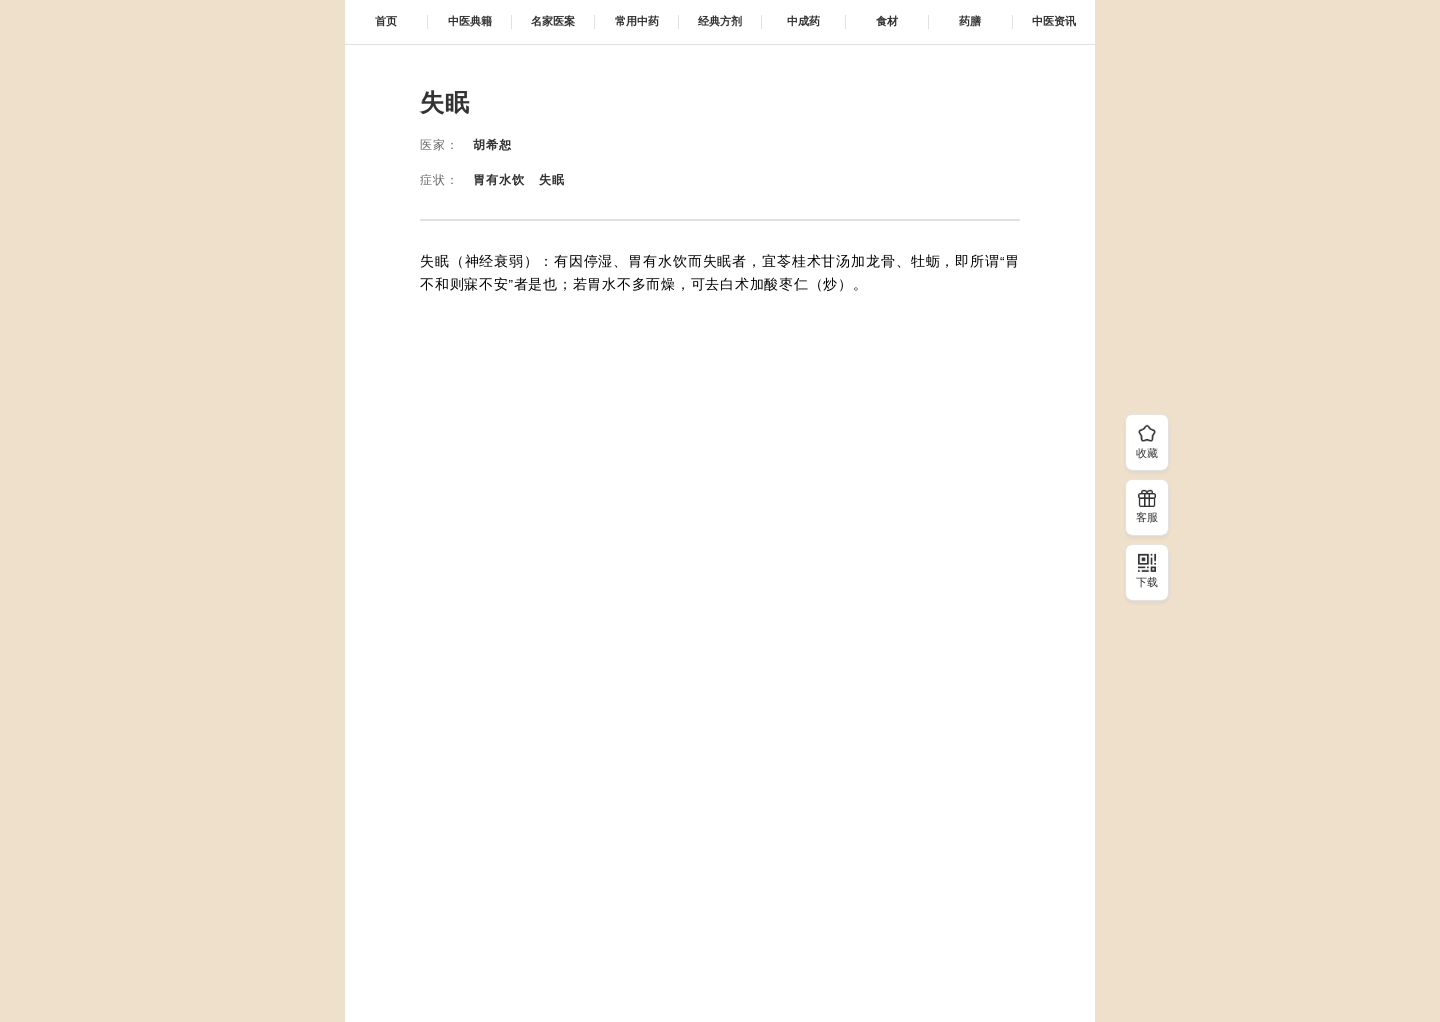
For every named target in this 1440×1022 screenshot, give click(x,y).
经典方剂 (720, 21)
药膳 (970, 21)
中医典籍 (470, 21)
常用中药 (637, 21)
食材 (887, 21)
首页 (386, 21)
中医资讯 (1054, 21)
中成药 (803, 21)
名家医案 (553, 21)
